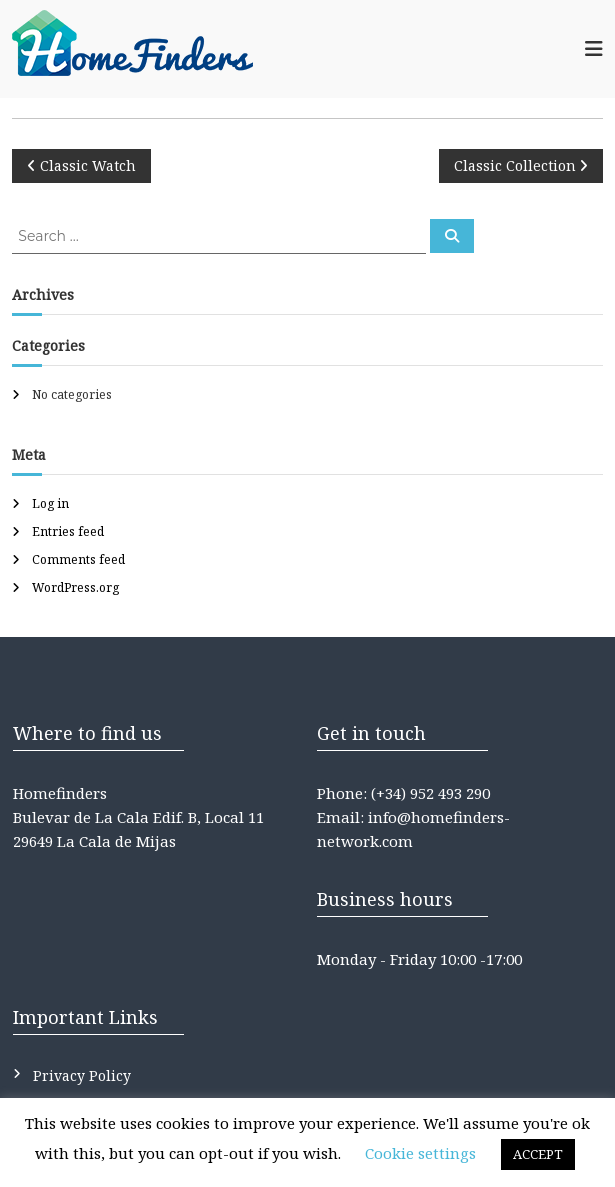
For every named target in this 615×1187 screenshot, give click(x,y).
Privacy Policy (82, 1075)
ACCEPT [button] (538, 1154)
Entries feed (68, 531)
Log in (50, 503)
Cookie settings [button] (420, 1153)
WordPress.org (75, 587)
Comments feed (78, 559)
